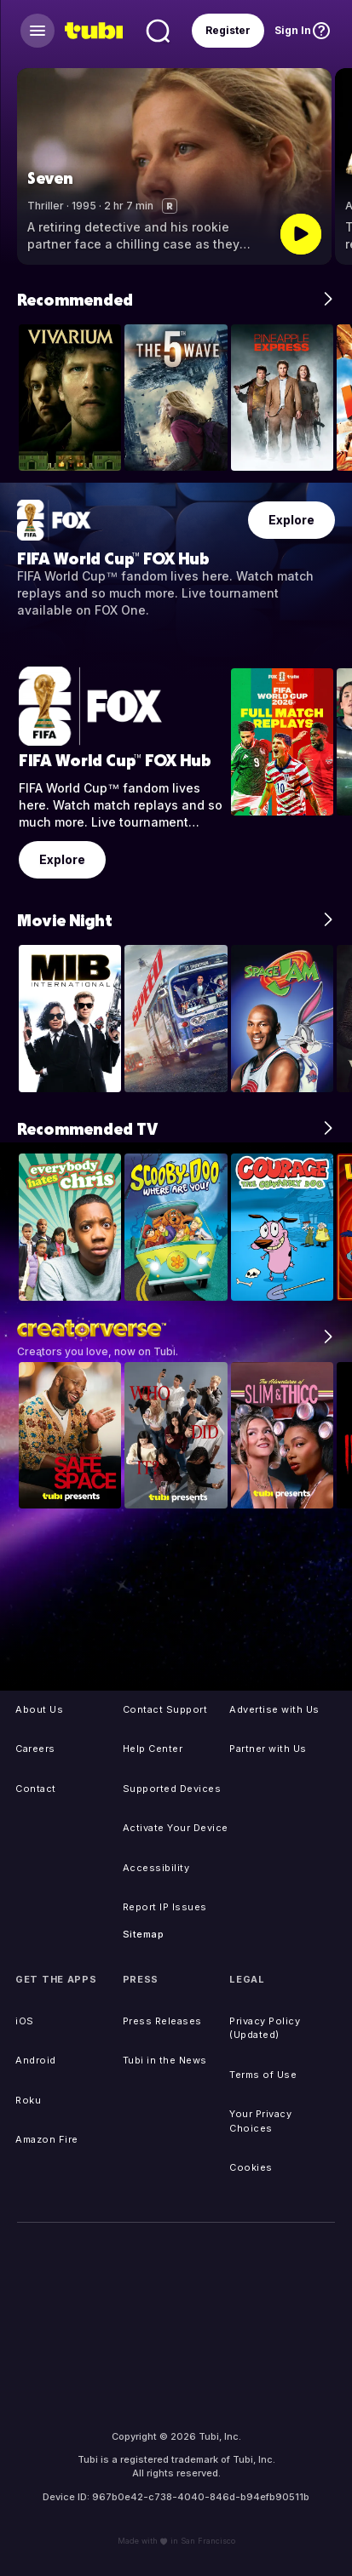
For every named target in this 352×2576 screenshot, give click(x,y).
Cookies (251, 2167)
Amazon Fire (46, 2139)
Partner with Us (268, 1749)
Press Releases (162, 2021)
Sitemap (143, 1934)
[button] (330, 166)
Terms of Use (263, 2075)
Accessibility (156, 1868)
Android (35, 2060)
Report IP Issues (165, 1907)
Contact (35, 1789)
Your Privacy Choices (260, 2121)
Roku (28, 2100)
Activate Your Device (175, 1828)
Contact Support (165, 1709)
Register (228, 30)
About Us (39, 1709)
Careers (35, 1749)
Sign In (292, 30)
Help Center (153, 1749)
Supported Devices (172, 1789)
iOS (24, 2021)
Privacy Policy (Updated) (264, 2028)
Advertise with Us (274, 1709)
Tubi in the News (165, 2060)
